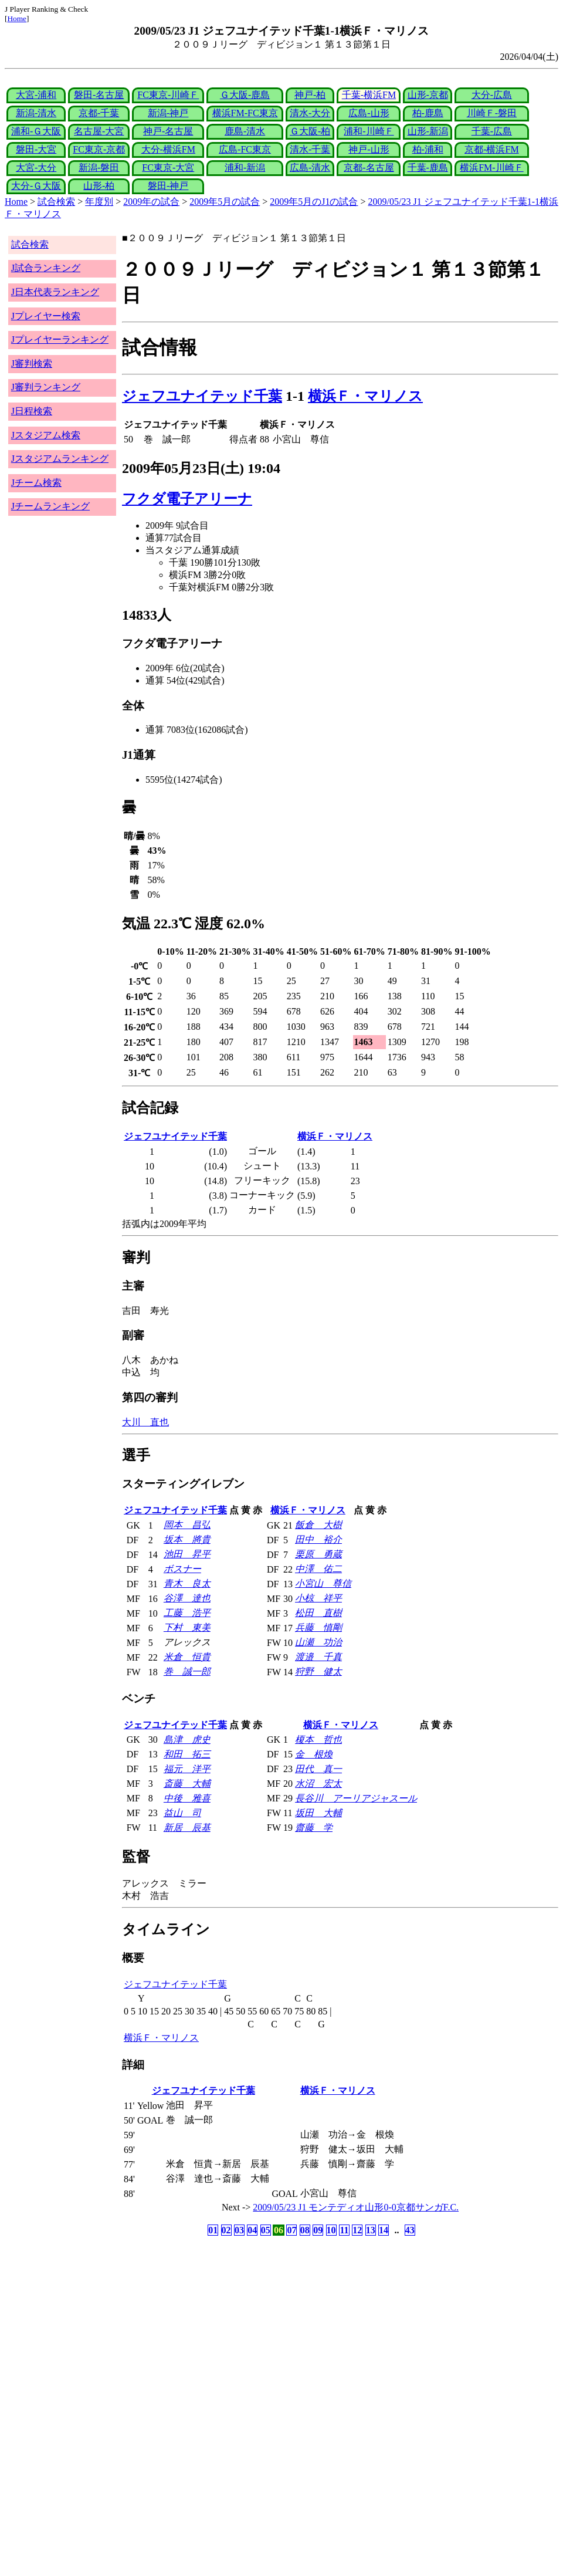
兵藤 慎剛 (318, 1627)
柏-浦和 (427, 149)
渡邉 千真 (318, 1657)
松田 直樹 (318, 1613)
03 (239, 2230)
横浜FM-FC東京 (245, 113)
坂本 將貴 (187, 1539)
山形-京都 (428, 95)
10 (331, 2230)
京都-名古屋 (369, 168)
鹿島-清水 (245, 131)
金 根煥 (314, 1754)
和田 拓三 (187, 1754)
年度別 (99, 202)
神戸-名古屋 (168, 131)
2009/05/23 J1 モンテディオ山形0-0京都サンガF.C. (356, 2207)
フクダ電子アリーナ (187, 498)
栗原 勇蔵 (318, 1554)
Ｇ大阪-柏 (310, 131)
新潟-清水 (36, 113)
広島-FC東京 (245, 149)
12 (357, 2230)
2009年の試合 (151, 202)
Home (16, 18)
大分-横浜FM (168, 149)
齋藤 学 (314, 1828)
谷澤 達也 (187, 1598)
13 (370, 2230)
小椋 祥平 (318, 1598)
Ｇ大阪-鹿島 (245, 95)
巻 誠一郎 (187, 1671)
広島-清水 (310, 168)
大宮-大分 (36, 168)
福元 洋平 (187, 1769)
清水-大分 (310, 113)
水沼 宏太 (318, 1784)
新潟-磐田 (99, 168)
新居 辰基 (187, 1828)
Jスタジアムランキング (59, 459)
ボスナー (182, 1569)
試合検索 (56, 202)
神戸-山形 (368, 149)
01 (213, 2230)
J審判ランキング (45, 387)
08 (305, 2230)
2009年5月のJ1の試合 (314, 202)
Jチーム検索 (36, 483)
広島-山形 (368, 113)
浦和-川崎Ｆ (369, 131)
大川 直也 (145, 1422)
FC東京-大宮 (168, 168)
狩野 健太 (318, 1671)
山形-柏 (98, 186)
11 (344, 2230)
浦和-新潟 (245, 168)
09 (318, 2230)
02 (226, 2230)
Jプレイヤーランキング (59, 339)
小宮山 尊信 (323, 1583)
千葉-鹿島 (428, 168)
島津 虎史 (187, 1740)
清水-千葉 (310, 149)
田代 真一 (318, 1769)
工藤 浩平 (187, 1613)
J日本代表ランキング (55, 292)
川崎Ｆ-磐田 (492, 113)
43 (410, 2230)
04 (252, 2230)
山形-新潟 (428, 131)
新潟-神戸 (168, 113)
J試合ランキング (45, 268)
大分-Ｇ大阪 (36, 186)
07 (291, 2230)
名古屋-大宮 (99, 131)
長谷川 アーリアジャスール (356, 1798)
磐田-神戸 (168, 186)
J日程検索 (31, 411)
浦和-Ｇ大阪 (36, 131)
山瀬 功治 (318, 1642)
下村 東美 (187, 1627)
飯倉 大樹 (318, 1525)
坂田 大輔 (318, 1813)
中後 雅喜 (187, 1798)
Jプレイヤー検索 (45, 316)
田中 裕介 (318, 1539)
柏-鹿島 (427, 113)
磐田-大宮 (36, 149)
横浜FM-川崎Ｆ (491, 168)
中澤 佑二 (318, 1569)
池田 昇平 (187, 1554)
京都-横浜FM (491, 149)
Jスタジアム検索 (45, 435)
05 (265, 2230)
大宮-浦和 (36, 95)
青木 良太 (187, 1583)
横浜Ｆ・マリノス (365, 396)
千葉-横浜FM (369, 95)
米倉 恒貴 (187, 1657)
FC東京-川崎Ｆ (168, 95)
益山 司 (182, 1813)
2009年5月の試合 (224, 202)
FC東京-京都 (99, 149)
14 (383, 2230)
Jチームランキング (50, 506)
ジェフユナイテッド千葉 (202, 396)
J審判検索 (31, 364)
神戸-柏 (309, 95)
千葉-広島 (492, 131)
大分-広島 (492, 95)
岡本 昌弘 (187, 1525)
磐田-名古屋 (99, 95)
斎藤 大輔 (187, 1784)
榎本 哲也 (318, 1740)
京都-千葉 (99, 113)
